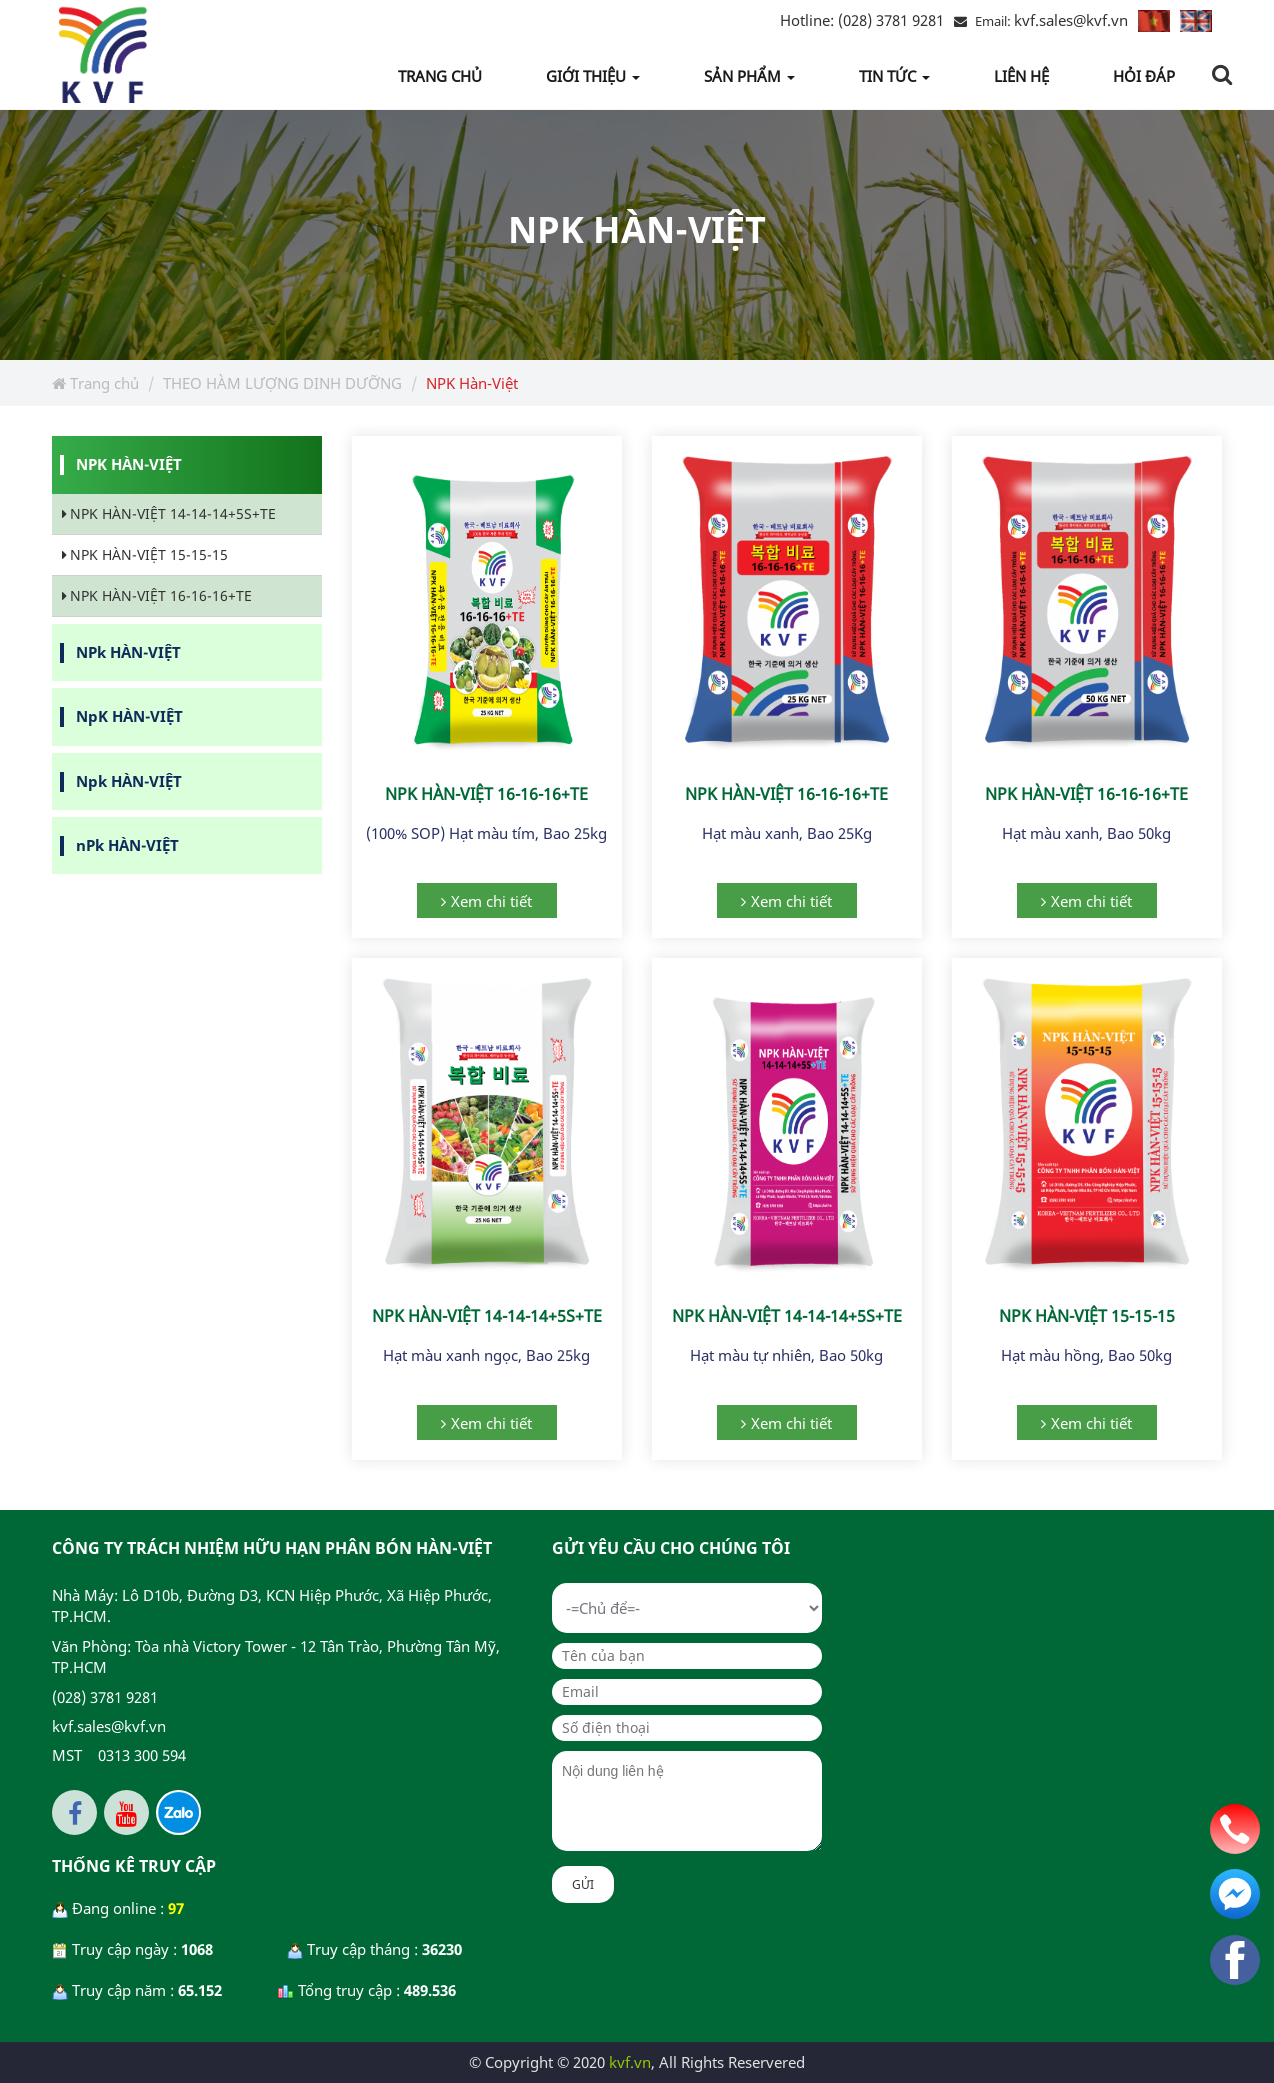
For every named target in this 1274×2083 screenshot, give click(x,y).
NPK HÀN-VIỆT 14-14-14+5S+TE (487, 1316)
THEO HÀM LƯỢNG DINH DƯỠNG (282, 383)
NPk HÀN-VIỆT (128, 652)
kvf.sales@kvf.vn (1071, 20)
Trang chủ (95, 383)
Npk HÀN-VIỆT (129, 781)
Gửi (583, 1884)
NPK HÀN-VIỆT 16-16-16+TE (486, 794)
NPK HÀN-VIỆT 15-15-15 (1087, 1316)
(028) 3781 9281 (862, 20)
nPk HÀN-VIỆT (127, 845)
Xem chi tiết (491, 901)
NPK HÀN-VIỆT (129, 464)
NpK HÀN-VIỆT (129, 716)
